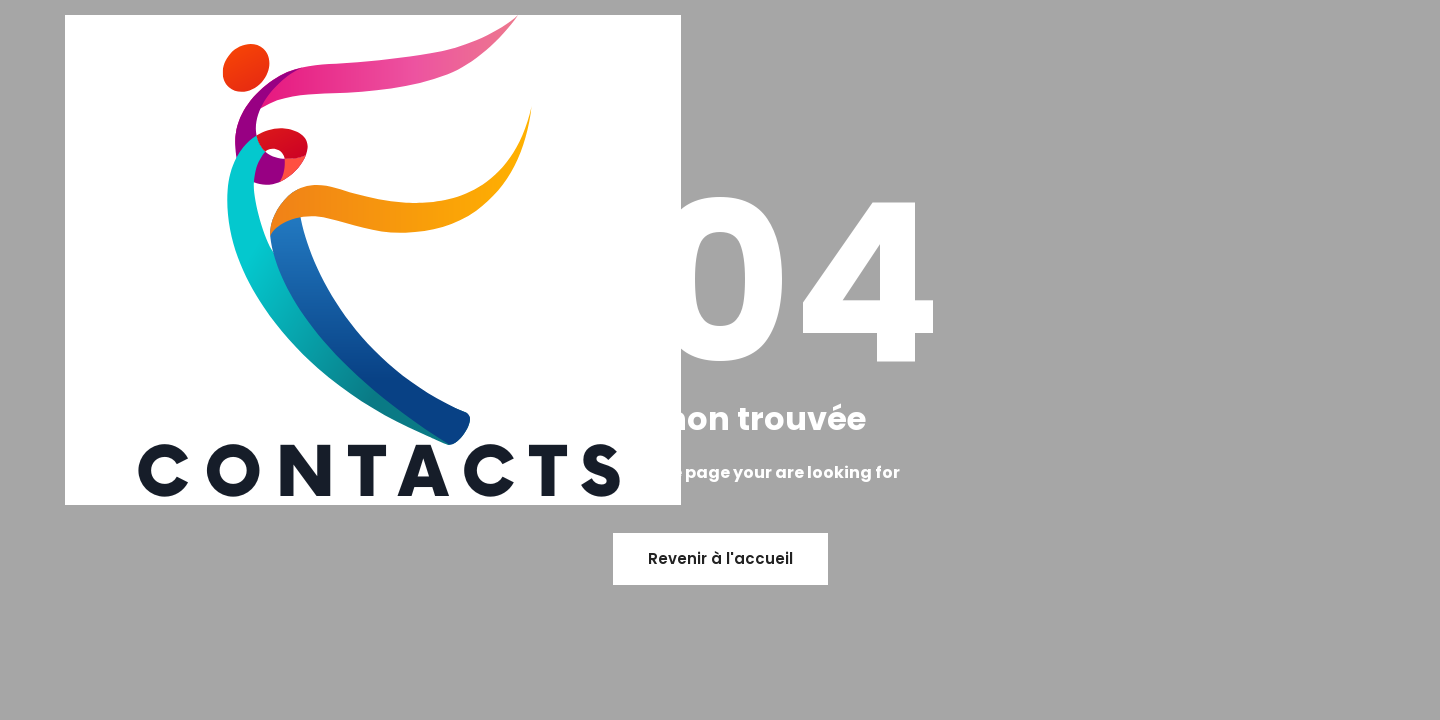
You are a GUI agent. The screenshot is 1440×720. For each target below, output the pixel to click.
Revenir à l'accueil (720, 558)
